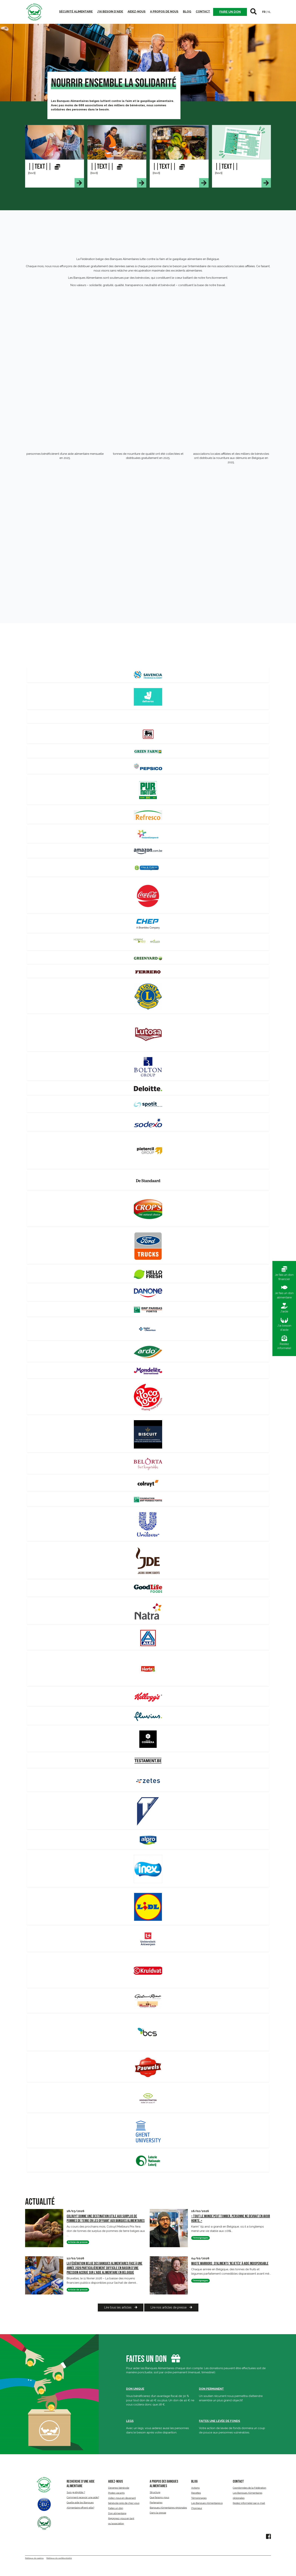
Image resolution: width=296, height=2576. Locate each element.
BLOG (194, 2481)
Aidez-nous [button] (137, 11)
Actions (195, 2487)
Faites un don (115, 2508)
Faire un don (230, 12)
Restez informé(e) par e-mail (249, 2503)
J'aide (284, 1308)
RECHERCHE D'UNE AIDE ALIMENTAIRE (81, 2483)
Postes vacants (116, 2492)
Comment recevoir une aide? (83, 2497)
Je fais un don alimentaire (284, 1292)
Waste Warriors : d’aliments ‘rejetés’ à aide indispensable (229, 2263)
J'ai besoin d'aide (110, 11)
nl (269, 11)
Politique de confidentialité (59, 2558)
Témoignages (199, 2498)
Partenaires (156, 2502)
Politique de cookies (34, 2558)
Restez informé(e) (284, 1342)
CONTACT (238, 2481)
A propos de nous (164, 11)
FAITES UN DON (146, 2359)
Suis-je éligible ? (76, 2492)
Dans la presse (158, 2512)
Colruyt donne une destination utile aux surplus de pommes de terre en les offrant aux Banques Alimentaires (106, 2218)
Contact (203, 11)
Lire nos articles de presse (171, 2307)
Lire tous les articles (120, 2307)
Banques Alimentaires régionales (168, 2507)
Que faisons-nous (159, 2497)
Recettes (196, 2492)
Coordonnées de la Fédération (249, 2487)
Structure (155, 2492)
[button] (253, 12)
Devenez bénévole (118, 2487)
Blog (187, 11)
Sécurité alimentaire (76, 11)
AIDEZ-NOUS (115, 2481)
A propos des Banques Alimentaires (164, 2483)
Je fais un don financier (284, 1273)
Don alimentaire (117, 2513)
